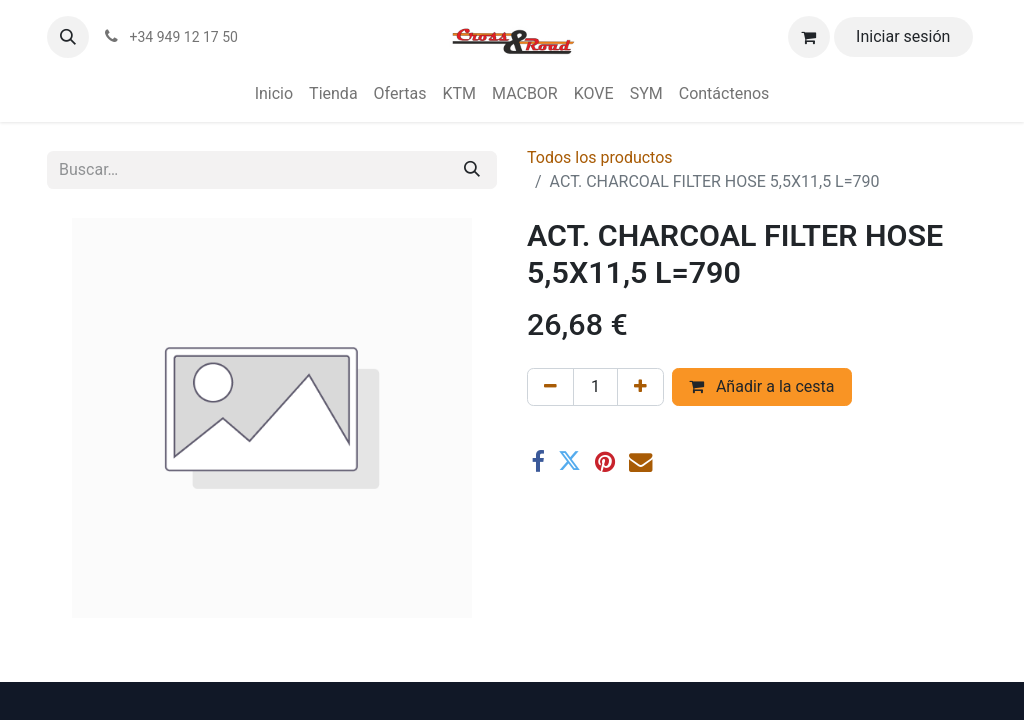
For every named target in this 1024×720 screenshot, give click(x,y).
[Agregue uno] (640, 387)
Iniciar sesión (903, 36)
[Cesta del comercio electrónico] (809, 37)
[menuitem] (274, 94)
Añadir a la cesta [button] (762, 386)
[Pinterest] (605, 461)
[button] (68, 37)
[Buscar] (472, 170)
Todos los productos (600, 157)
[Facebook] (537, 461)
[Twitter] (569, 461)
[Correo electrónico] (640, 461)
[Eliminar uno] (550, 387)
